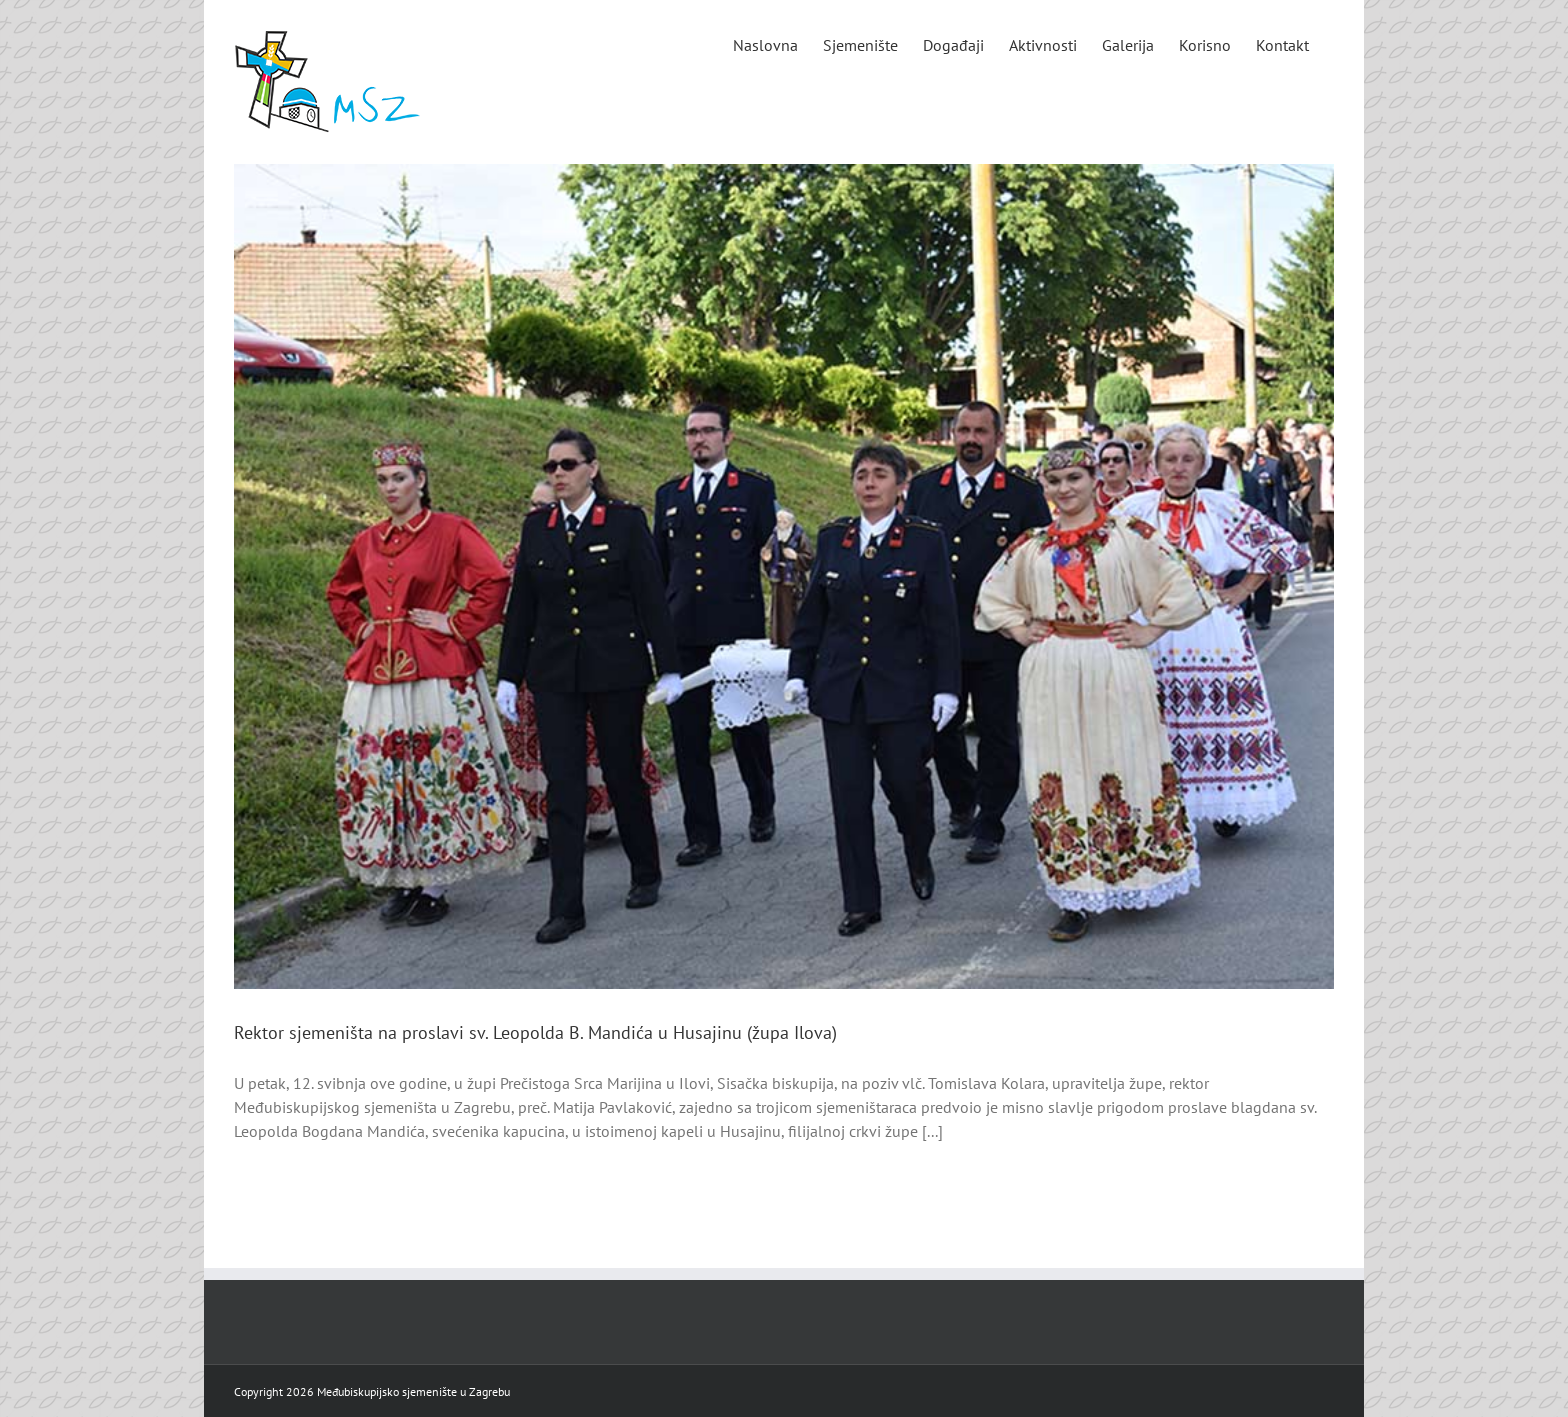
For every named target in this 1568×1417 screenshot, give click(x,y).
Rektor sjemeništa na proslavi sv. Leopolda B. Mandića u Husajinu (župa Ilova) (535, 1032)
